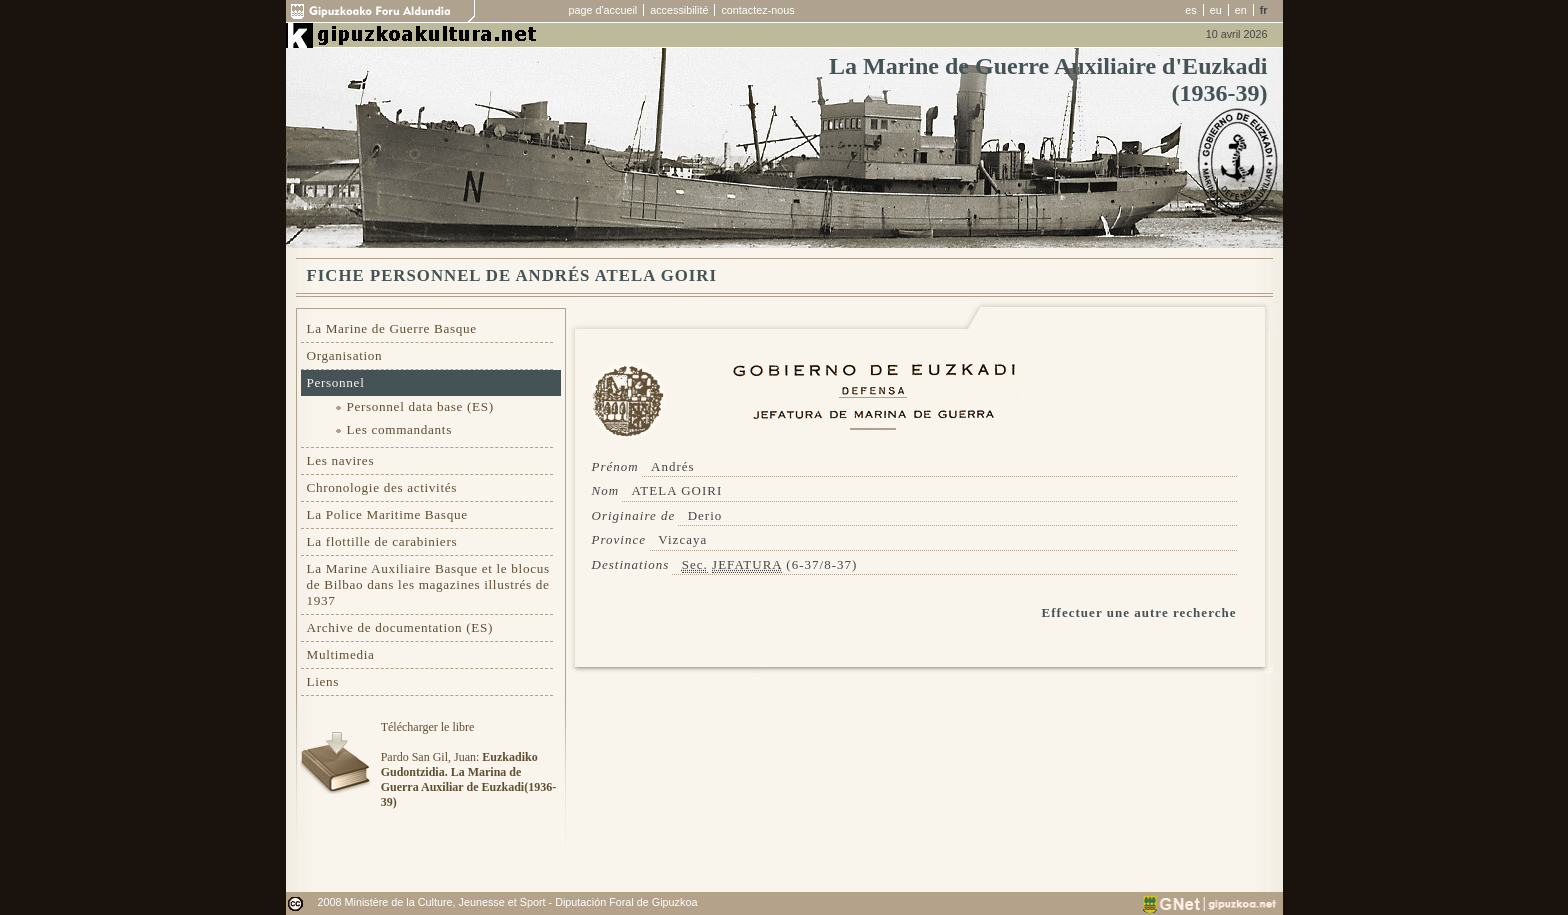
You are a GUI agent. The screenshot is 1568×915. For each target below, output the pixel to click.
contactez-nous (757, 10)
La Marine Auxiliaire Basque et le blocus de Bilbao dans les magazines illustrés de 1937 (428, 584)
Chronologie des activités (382, 487)
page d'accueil (603, 10)
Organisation (345, 355)
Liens (323, 681)
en (1241, 10)
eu (1216, 10)
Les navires (341, 460)
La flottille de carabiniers (382, 541)
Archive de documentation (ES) (400, 627)
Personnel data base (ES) (420, 406)
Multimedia (341, 654)
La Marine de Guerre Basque (392, 328)
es (1190, 10)
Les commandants (399, 429)
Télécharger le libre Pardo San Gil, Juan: (468, 764)
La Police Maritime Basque (387, 514)
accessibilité (679, 10)
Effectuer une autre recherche (1139, 612)
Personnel (336, 382)
